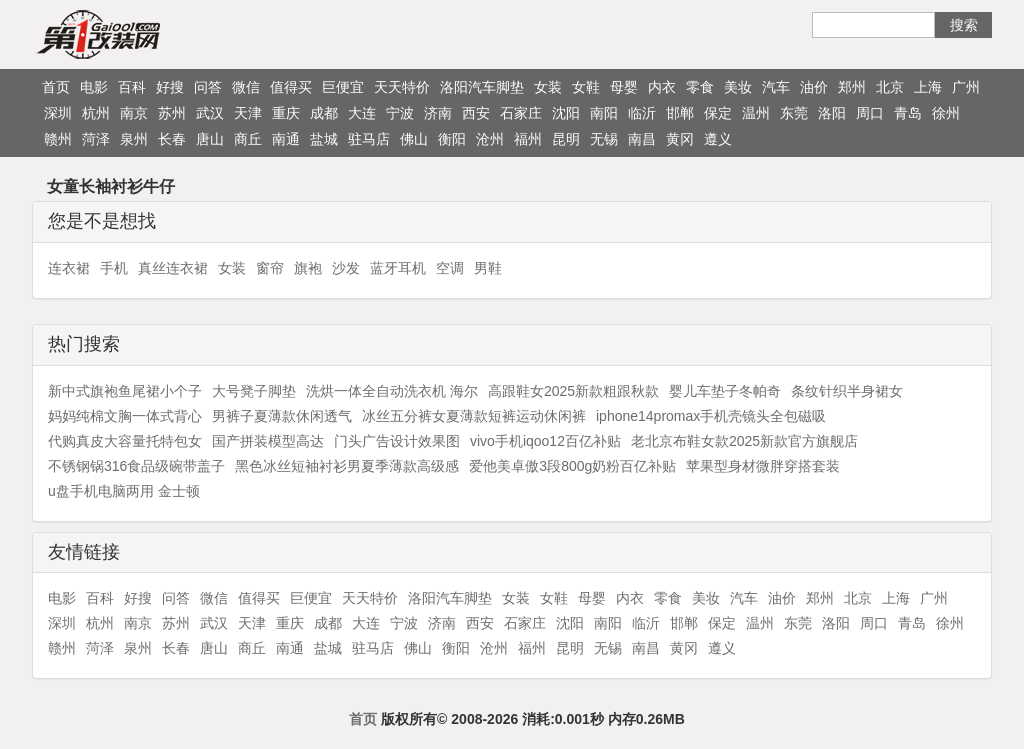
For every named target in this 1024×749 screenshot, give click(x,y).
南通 (286, 139)
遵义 (718, 139)
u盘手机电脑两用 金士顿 (124, 491)
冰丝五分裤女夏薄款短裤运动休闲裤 (474, 416)
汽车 (776, 87)
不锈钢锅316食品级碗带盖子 (136, 466)
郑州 (852, 87)
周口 (870, 113)
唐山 (210, 139)
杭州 (96, 113)
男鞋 (488, 268)
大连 (362, 113)
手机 (114, 268)
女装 (548, 87)
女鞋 (586, 87)
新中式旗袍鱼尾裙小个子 (125, 391)
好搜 (170, 87)
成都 (324, 113)
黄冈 (680, 139)
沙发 (346, 268)
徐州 (946, 113)
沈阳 (566, 113)
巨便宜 (343, 87)
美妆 (738, 87)
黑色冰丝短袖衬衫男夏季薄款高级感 (347, 466)
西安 (476, 113)
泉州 (134, 139)
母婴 (624, 87)
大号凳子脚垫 (254, 391)
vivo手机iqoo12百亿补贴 (545, 441)
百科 (132, 87)
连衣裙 (69, 268)
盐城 (324, 139)
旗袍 (308, 268)
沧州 (490, 139)
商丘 (248, 139)
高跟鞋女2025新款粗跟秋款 (573, 391)
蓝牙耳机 (398, 268)
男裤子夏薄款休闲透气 (282, 416)
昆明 (566, 139)
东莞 (794, 113)
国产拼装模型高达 (268, 441)
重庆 (286, 113)
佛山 (414, 139)
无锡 (604, 139)
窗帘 (270, 268)
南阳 (604, 113)
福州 (528, 139)
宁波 (400, 113)
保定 (718, 113)
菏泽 (96, 139)
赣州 (58, 139)
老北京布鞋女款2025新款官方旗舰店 (744, 441)
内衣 (662, 87)
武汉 (210, 113)
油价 (814, 87)
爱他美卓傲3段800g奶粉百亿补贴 (572, 466)
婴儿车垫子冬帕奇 (725, 391)
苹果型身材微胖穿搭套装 (763, 466)
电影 (94, 87)
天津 (248, 113)
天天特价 (402, 87)
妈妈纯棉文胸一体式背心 (125, 416)
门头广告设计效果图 (397, 441)
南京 (134, 113)
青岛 (908, 113)
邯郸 (680, 113)
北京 (890, 87)
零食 (700, 87)
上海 (928, 87)
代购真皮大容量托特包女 (125, 441)
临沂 (642, 113)
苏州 (172, 113)
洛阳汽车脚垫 (482, 87)
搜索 (964, 25)
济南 (438, 113)
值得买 (291, 87)
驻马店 (369, 139)
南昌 (642, 139)
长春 (172, 139)
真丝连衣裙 (173, 268)
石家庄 (521, 113)
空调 (450, 268)
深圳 (58, 113)
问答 (208, 87)
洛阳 (832, 113)
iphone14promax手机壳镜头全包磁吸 (711, 416)
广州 (966, 87)
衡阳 (452, 139)
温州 (756, 113)
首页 (56, 87)
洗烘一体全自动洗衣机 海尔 (392, 391)
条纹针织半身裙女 (847, 391)
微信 (246, 87)
